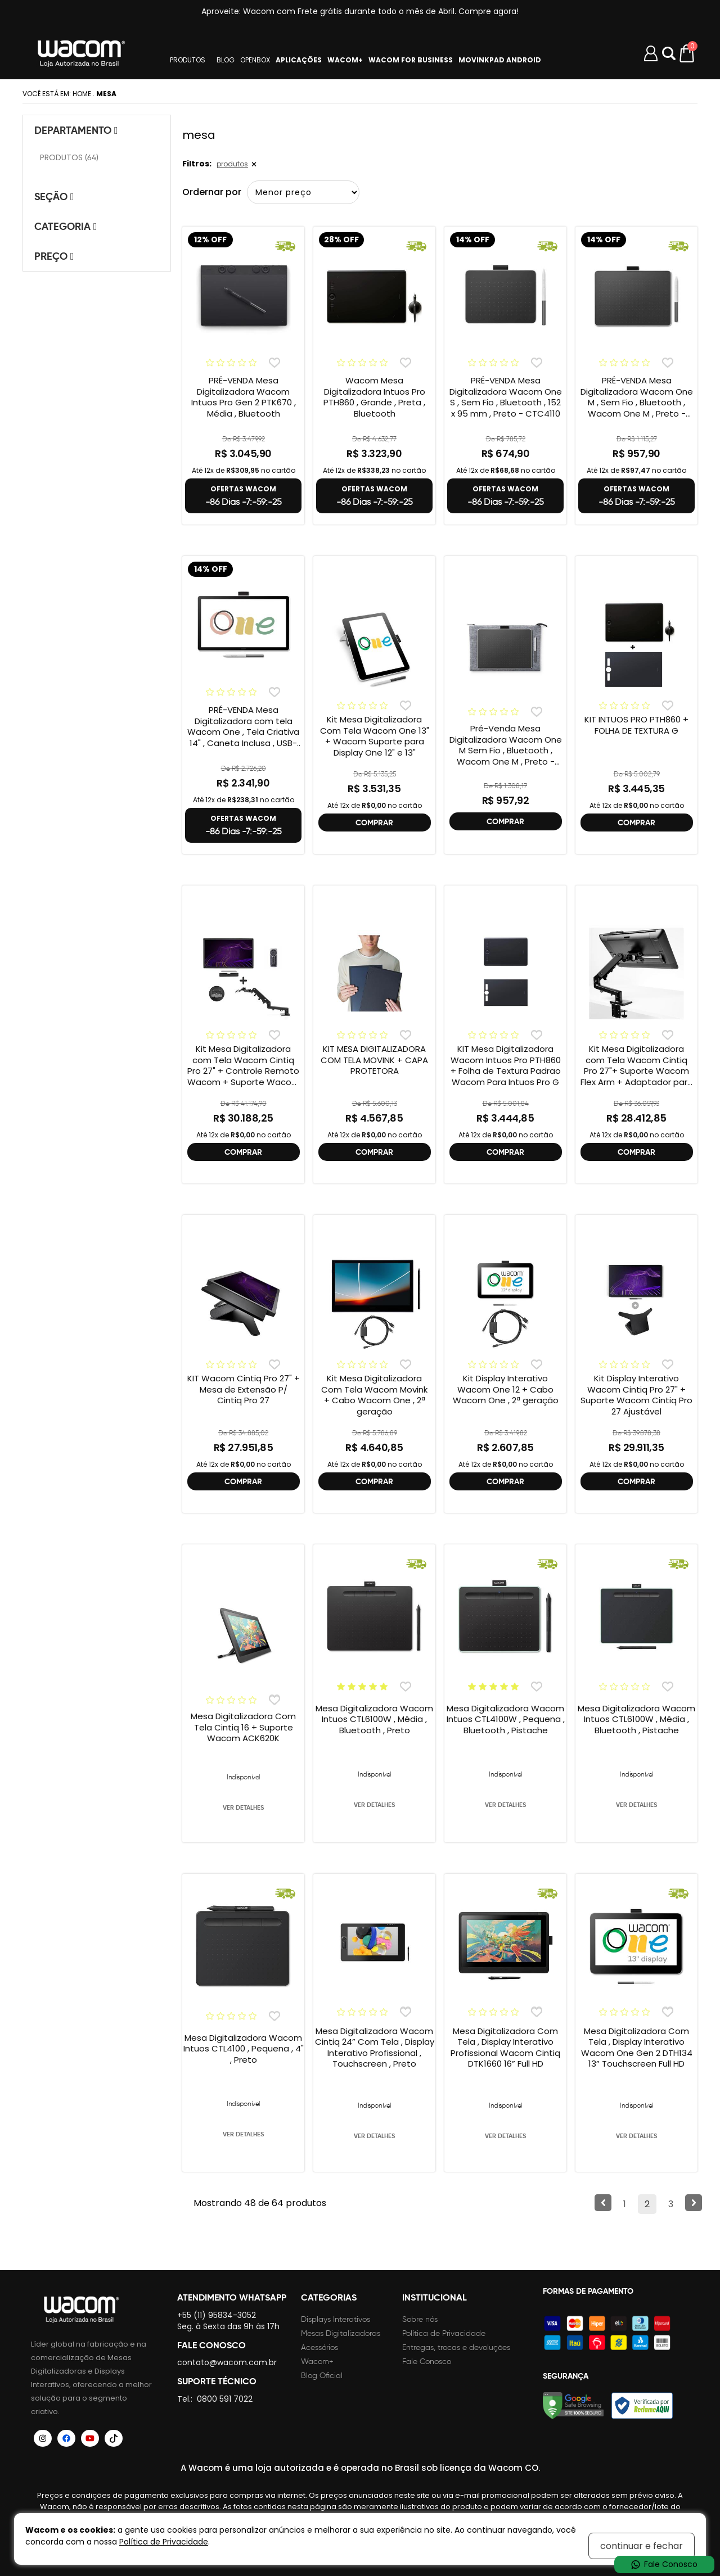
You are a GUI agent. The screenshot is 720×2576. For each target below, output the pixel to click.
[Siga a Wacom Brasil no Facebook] (66, 2438)
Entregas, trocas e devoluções (456, 2347)
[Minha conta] (651, 53)
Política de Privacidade (443, 2333)
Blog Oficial (322, 2375)
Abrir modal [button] (669, 53)
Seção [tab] (54, 196)
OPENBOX (255, 60)
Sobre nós (420, 2319)
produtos (232, 164)
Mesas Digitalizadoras (340, 2333)
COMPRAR (374, 822)
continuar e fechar (641, 2545)
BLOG (226, 60)
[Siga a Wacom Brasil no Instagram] (43, 2438)
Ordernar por (212, 192)
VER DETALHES (243, 1807)
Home (82, 93)
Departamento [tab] (76, 130)
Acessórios (319, 2347)
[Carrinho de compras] (688, 53)
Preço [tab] (54, 256)
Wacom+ (317, 2361)
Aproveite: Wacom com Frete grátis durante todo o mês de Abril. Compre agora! (360, 11)
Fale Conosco (426, 2361)
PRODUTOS (187, 60)
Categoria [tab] (65, 226)
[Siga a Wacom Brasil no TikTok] (114, 2438)
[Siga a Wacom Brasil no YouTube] (90, 2438)
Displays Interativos (335, 2319)
